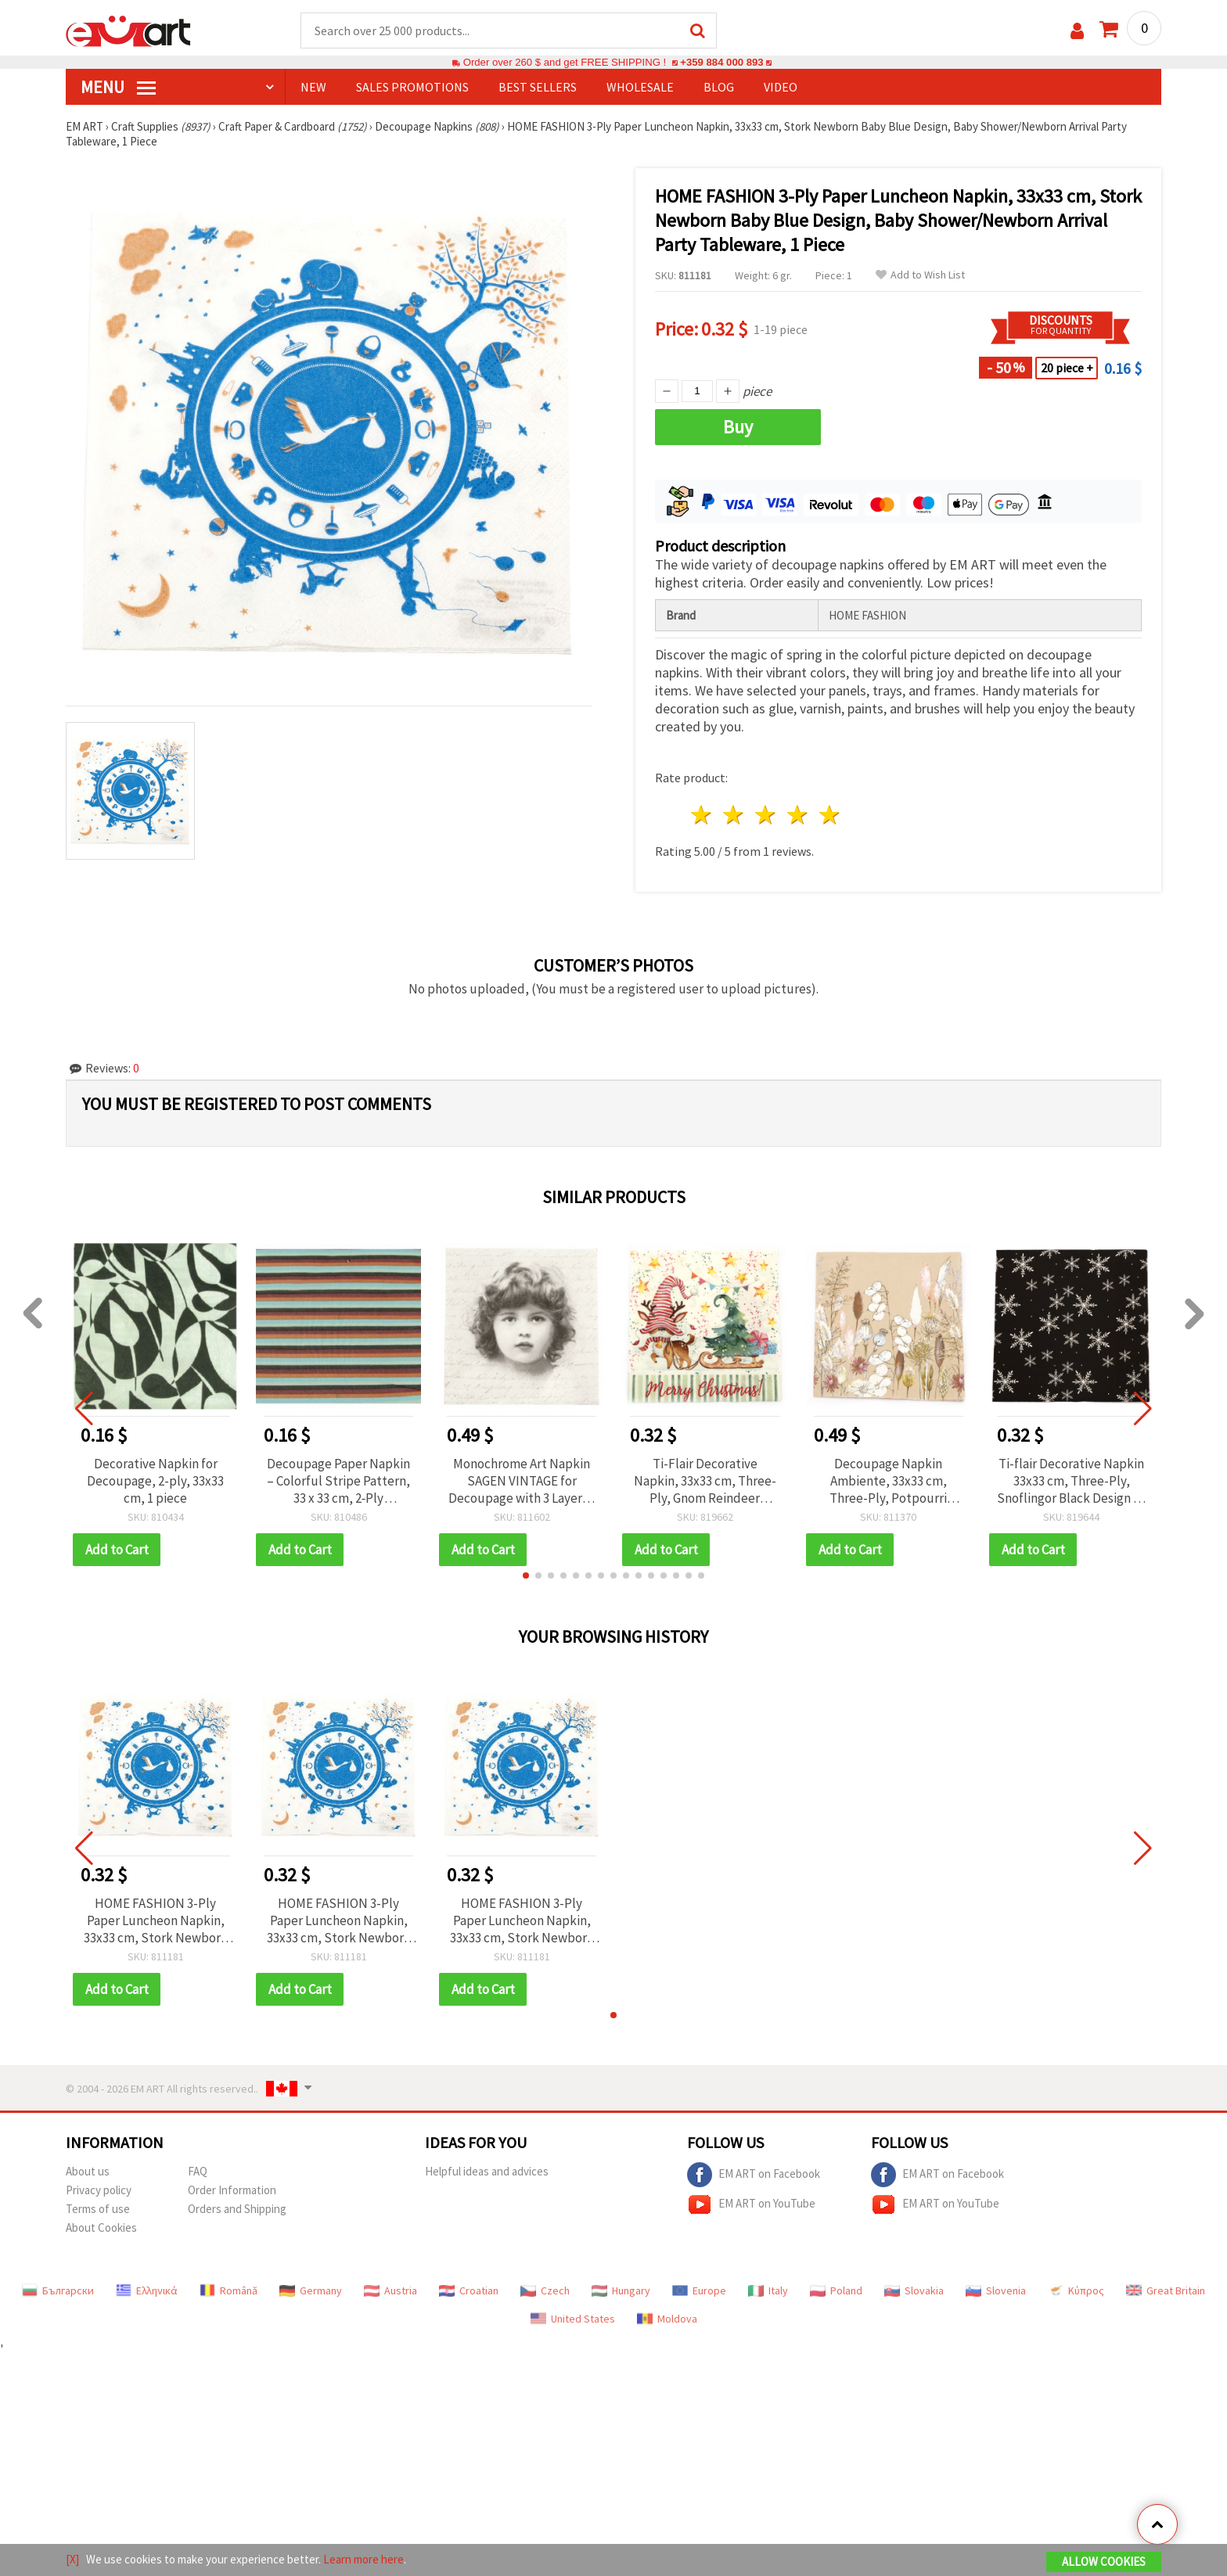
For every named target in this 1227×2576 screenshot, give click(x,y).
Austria (390, 2290)
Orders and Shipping (237, 2208)
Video (780, 87)
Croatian (468, 2290)
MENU (118, 87)
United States (573, 2318)
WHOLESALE (640, 87)
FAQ (197, 2171)
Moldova (667, 2318)
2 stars (734, 815)
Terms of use (98, 2208)
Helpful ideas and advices (487, 2171)
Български (58, 2290)
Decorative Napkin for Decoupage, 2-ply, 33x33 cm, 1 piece (155, 1481)
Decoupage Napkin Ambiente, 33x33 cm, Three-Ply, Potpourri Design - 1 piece (888, 1481)
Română (228, 2290)
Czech (545, 2290)
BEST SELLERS (537, 87)
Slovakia (914, 2290)
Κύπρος (1076, 2290)
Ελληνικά (147, 2290)
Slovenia (996, 2290)
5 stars (830, 815)
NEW (313, 87)
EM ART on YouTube (751, 2204)
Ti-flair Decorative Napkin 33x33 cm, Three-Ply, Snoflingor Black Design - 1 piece (1071, 1481)
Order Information (232, 2190)
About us (88, 2171)
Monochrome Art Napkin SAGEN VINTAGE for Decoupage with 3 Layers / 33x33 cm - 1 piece (521, 1481)
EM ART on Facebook (753, 2174)
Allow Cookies (1104, 2561)
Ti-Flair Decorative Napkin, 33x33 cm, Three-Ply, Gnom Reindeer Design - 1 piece (705, 1481)
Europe (699, 2290)
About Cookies (101, 2227)
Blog (718, 87)
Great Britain (1165, 2290)
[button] (526, 1575)
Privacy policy (98, 2190)
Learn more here (363, 2559)
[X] (72, 2559)
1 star (702, 815)
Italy (768, 2290)
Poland (836, 2290)
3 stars (766, 815)
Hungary (621, 2290)
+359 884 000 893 (721, 62)
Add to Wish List (920, 275)
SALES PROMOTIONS (412, 87)
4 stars (798, 815)
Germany (310, 2290)
